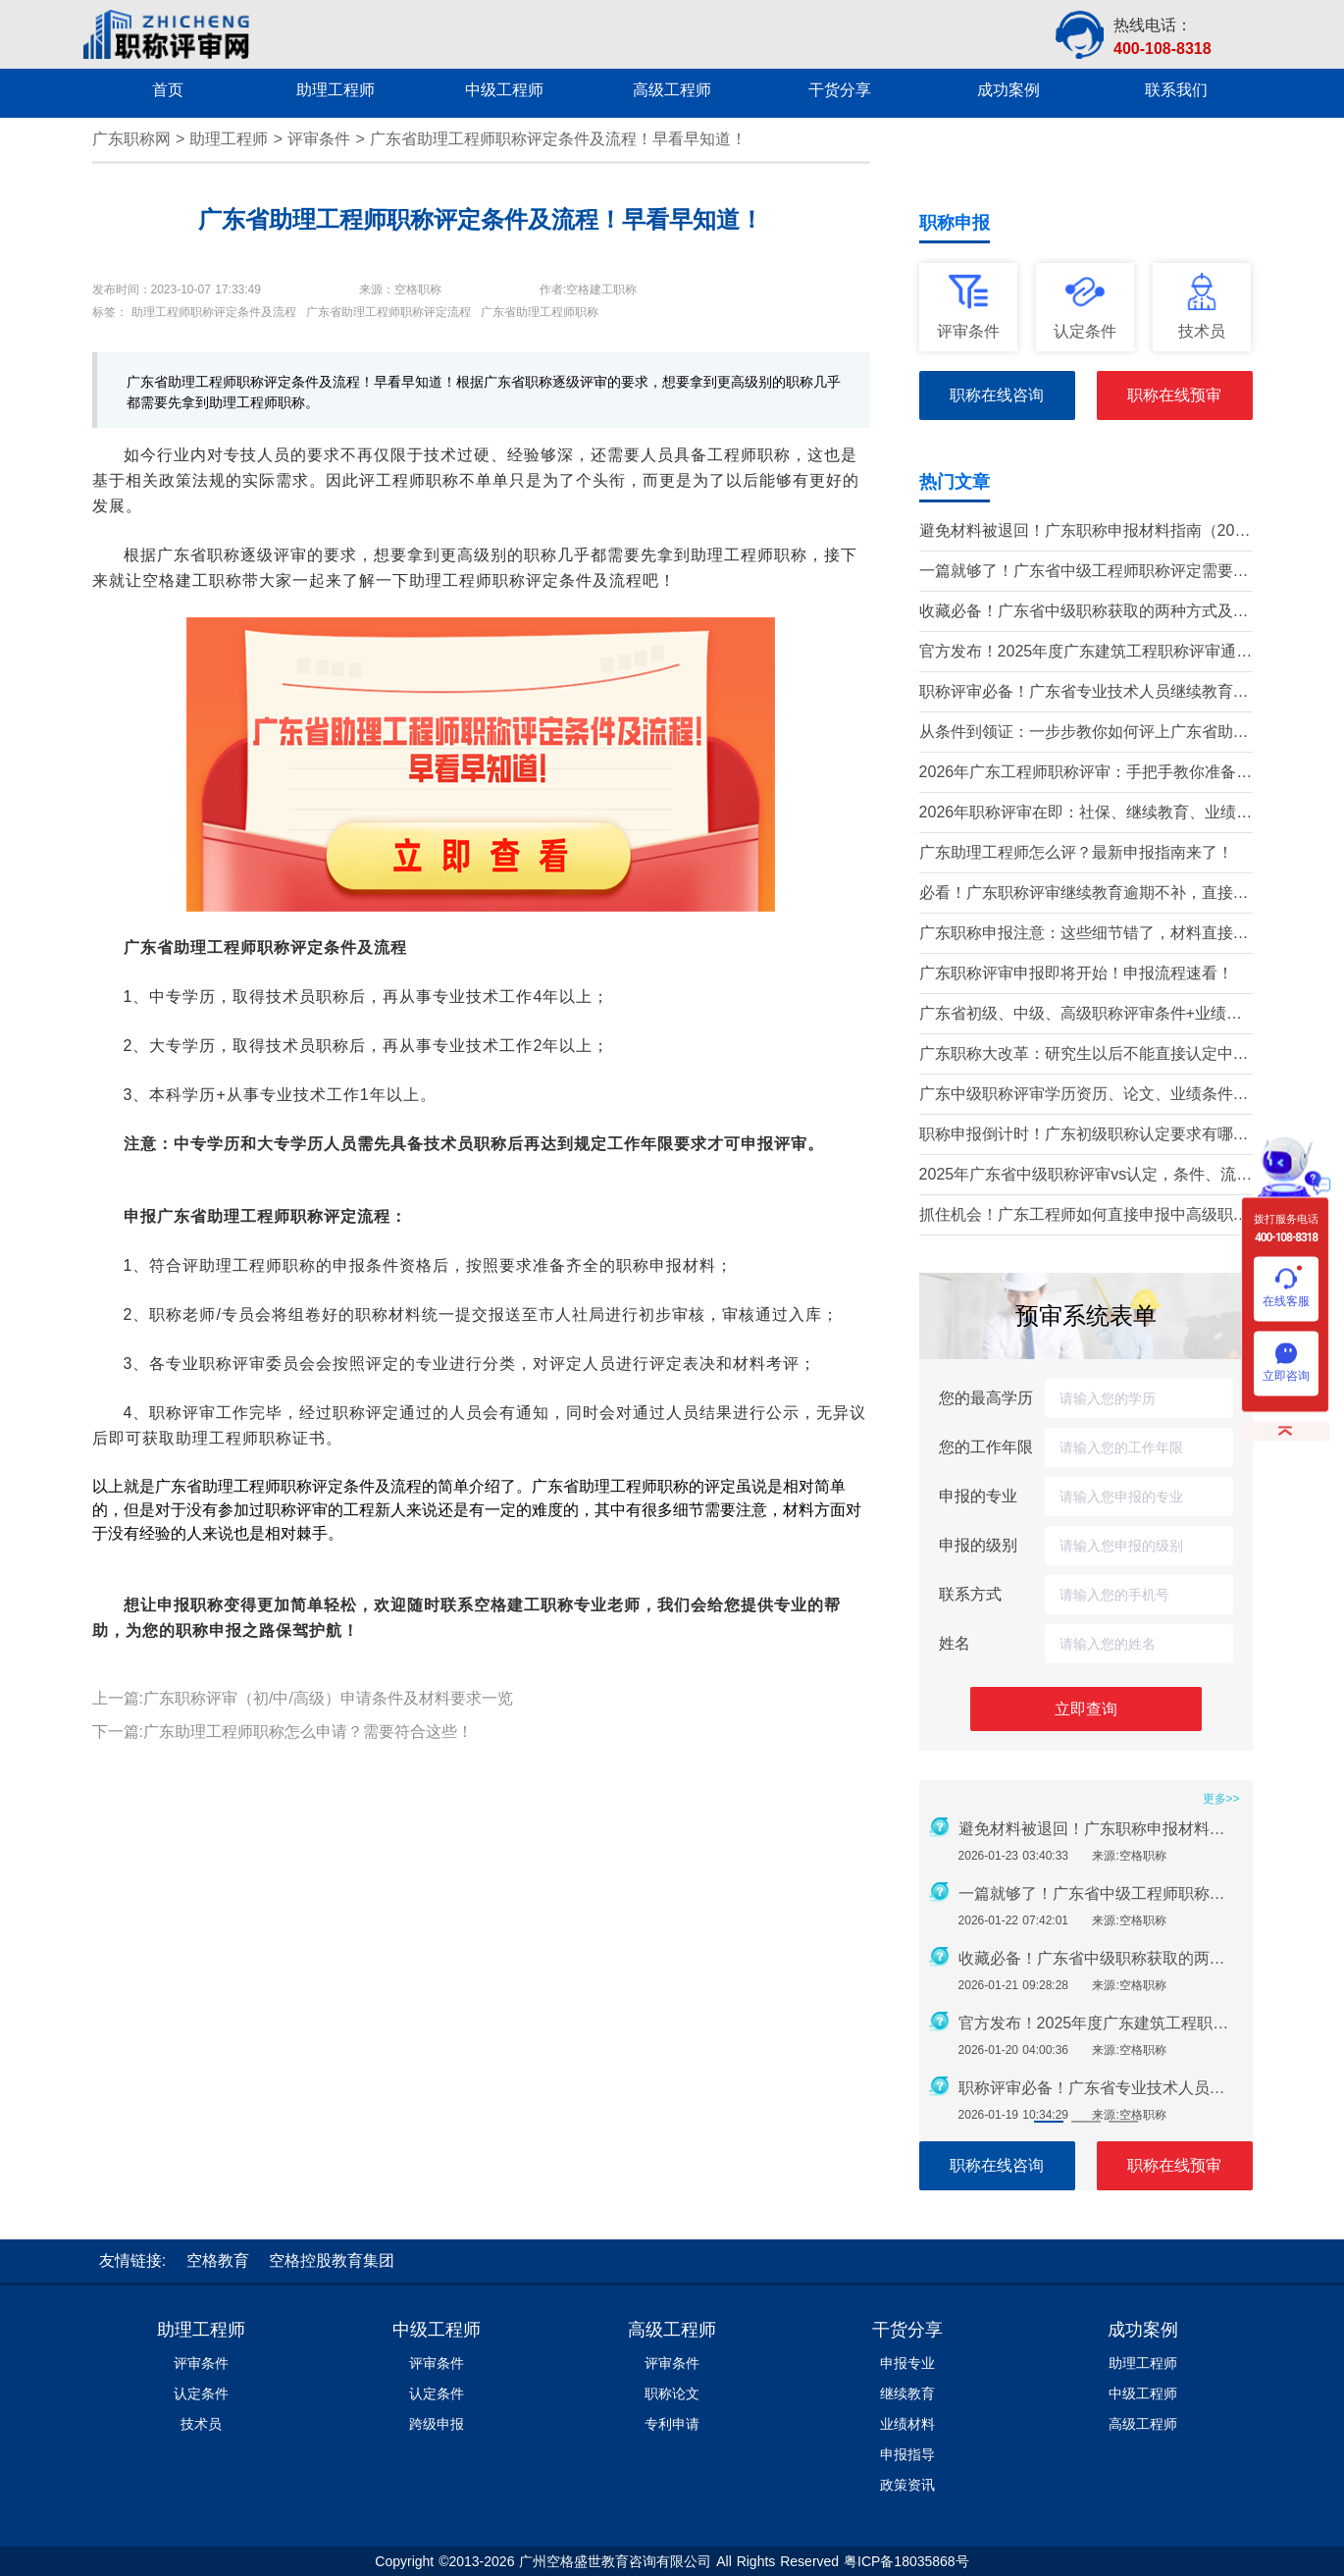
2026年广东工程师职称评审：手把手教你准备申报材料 (1086, 773)
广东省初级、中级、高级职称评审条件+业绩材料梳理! (1080, 1015)
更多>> (1221, 1799)
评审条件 (318, 139)
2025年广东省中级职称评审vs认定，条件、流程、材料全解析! (1078, 1176)
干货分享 (907, 2329)
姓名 (954, 1643)
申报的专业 (978, 1496)
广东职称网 (131, 139)
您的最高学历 (986, 1398)
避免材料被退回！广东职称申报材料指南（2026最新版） (1086, 532)
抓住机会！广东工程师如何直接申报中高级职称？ (1076, 1216)
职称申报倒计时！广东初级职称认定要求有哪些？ (1076, 1136)
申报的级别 (978, 1545)
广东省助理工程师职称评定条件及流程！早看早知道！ (558, 139)
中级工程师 (436, 2329)
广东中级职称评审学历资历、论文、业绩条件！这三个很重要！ (1084, 1095)
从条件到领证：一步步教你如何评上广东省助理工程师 (1084, 733)
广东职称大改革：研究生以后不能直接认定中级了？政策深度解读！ (1084, 1055)
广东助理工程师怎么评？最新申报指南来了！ (1076, 852)
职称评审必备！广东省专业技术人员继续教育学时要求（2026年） (1084, 693)
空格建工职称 (524, 1605)
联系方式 (970, 1594)
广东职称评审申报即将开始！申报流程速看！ (1076, 973)
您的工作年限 (986, 1447)
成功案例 (1143, 2329)
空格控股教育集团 (331, 2260)
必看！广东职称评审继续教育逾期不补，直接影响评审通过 (1084, 894)
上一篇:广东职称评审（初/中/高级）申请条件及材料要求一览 (302, 1698)
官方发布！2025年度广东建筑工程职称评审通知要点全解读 (1086, 653)
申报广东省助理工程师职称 (224, 1216)
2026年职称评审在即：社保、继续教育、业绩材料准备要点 (1086, 814)
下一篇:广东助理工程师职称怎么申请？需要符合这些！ (282, 1731)
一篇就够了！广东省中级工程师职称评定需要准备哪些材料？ (1084, 572)
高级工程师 (672, 2329)
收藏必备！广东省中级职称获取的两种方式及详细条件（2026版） (1084, 613)
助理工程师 (228, 139)
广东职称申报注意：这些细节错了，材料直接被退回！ (1084, 934)
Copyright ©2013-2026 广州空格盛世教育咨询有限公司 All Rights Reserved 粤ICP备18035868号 (671, 2561)
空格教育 (217, 2260)
